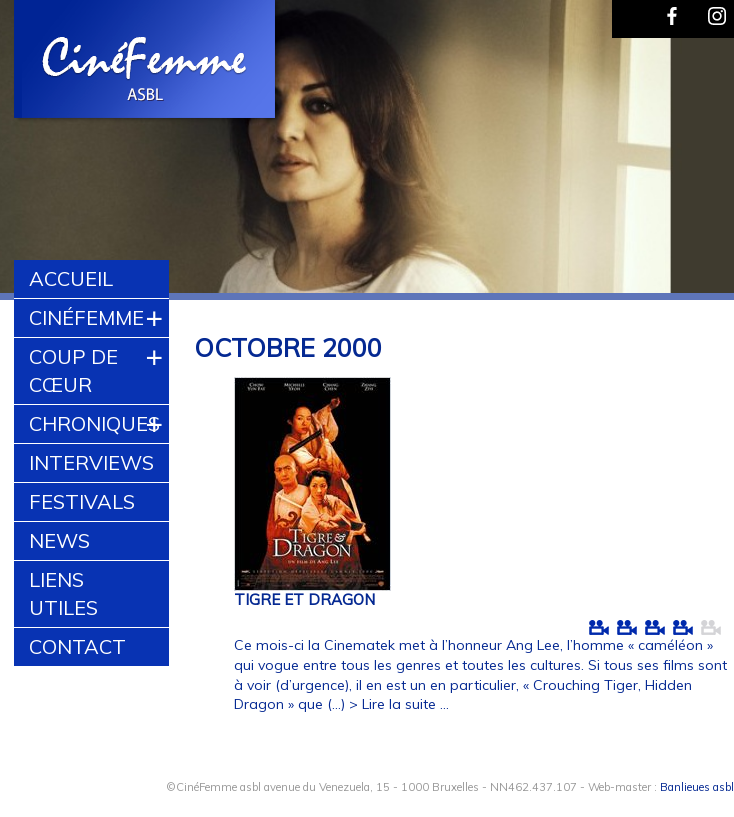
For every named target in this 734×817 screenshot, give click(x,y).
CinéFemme (86, 317)
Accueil (71, 278)
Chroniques (94, 423)
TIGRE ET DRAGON (304, 599)
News (59, 540)
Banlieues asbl (697, 787)
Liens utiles (63, 593)
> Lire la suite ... (399, 704)
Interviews (91, 462)
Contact (77, 646)
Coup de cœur (73, 370)
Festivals (82, 501)
